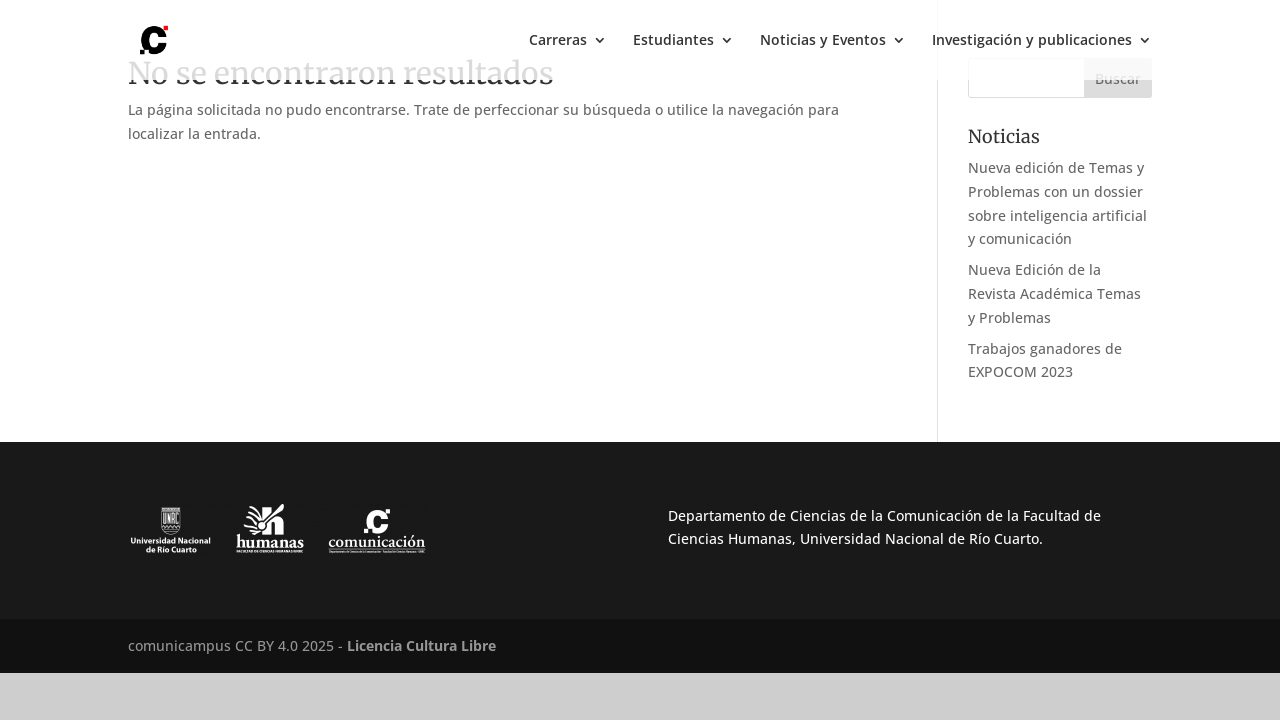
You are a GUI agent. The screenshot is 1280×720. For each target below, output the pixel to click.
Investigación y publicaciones (1032, 41)
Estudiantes (673, 41)
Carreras (558, 41)
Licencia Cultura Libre (421, 645)
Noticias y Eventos (823, 41)
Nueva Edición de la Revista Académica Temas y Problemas (1054, 293)
